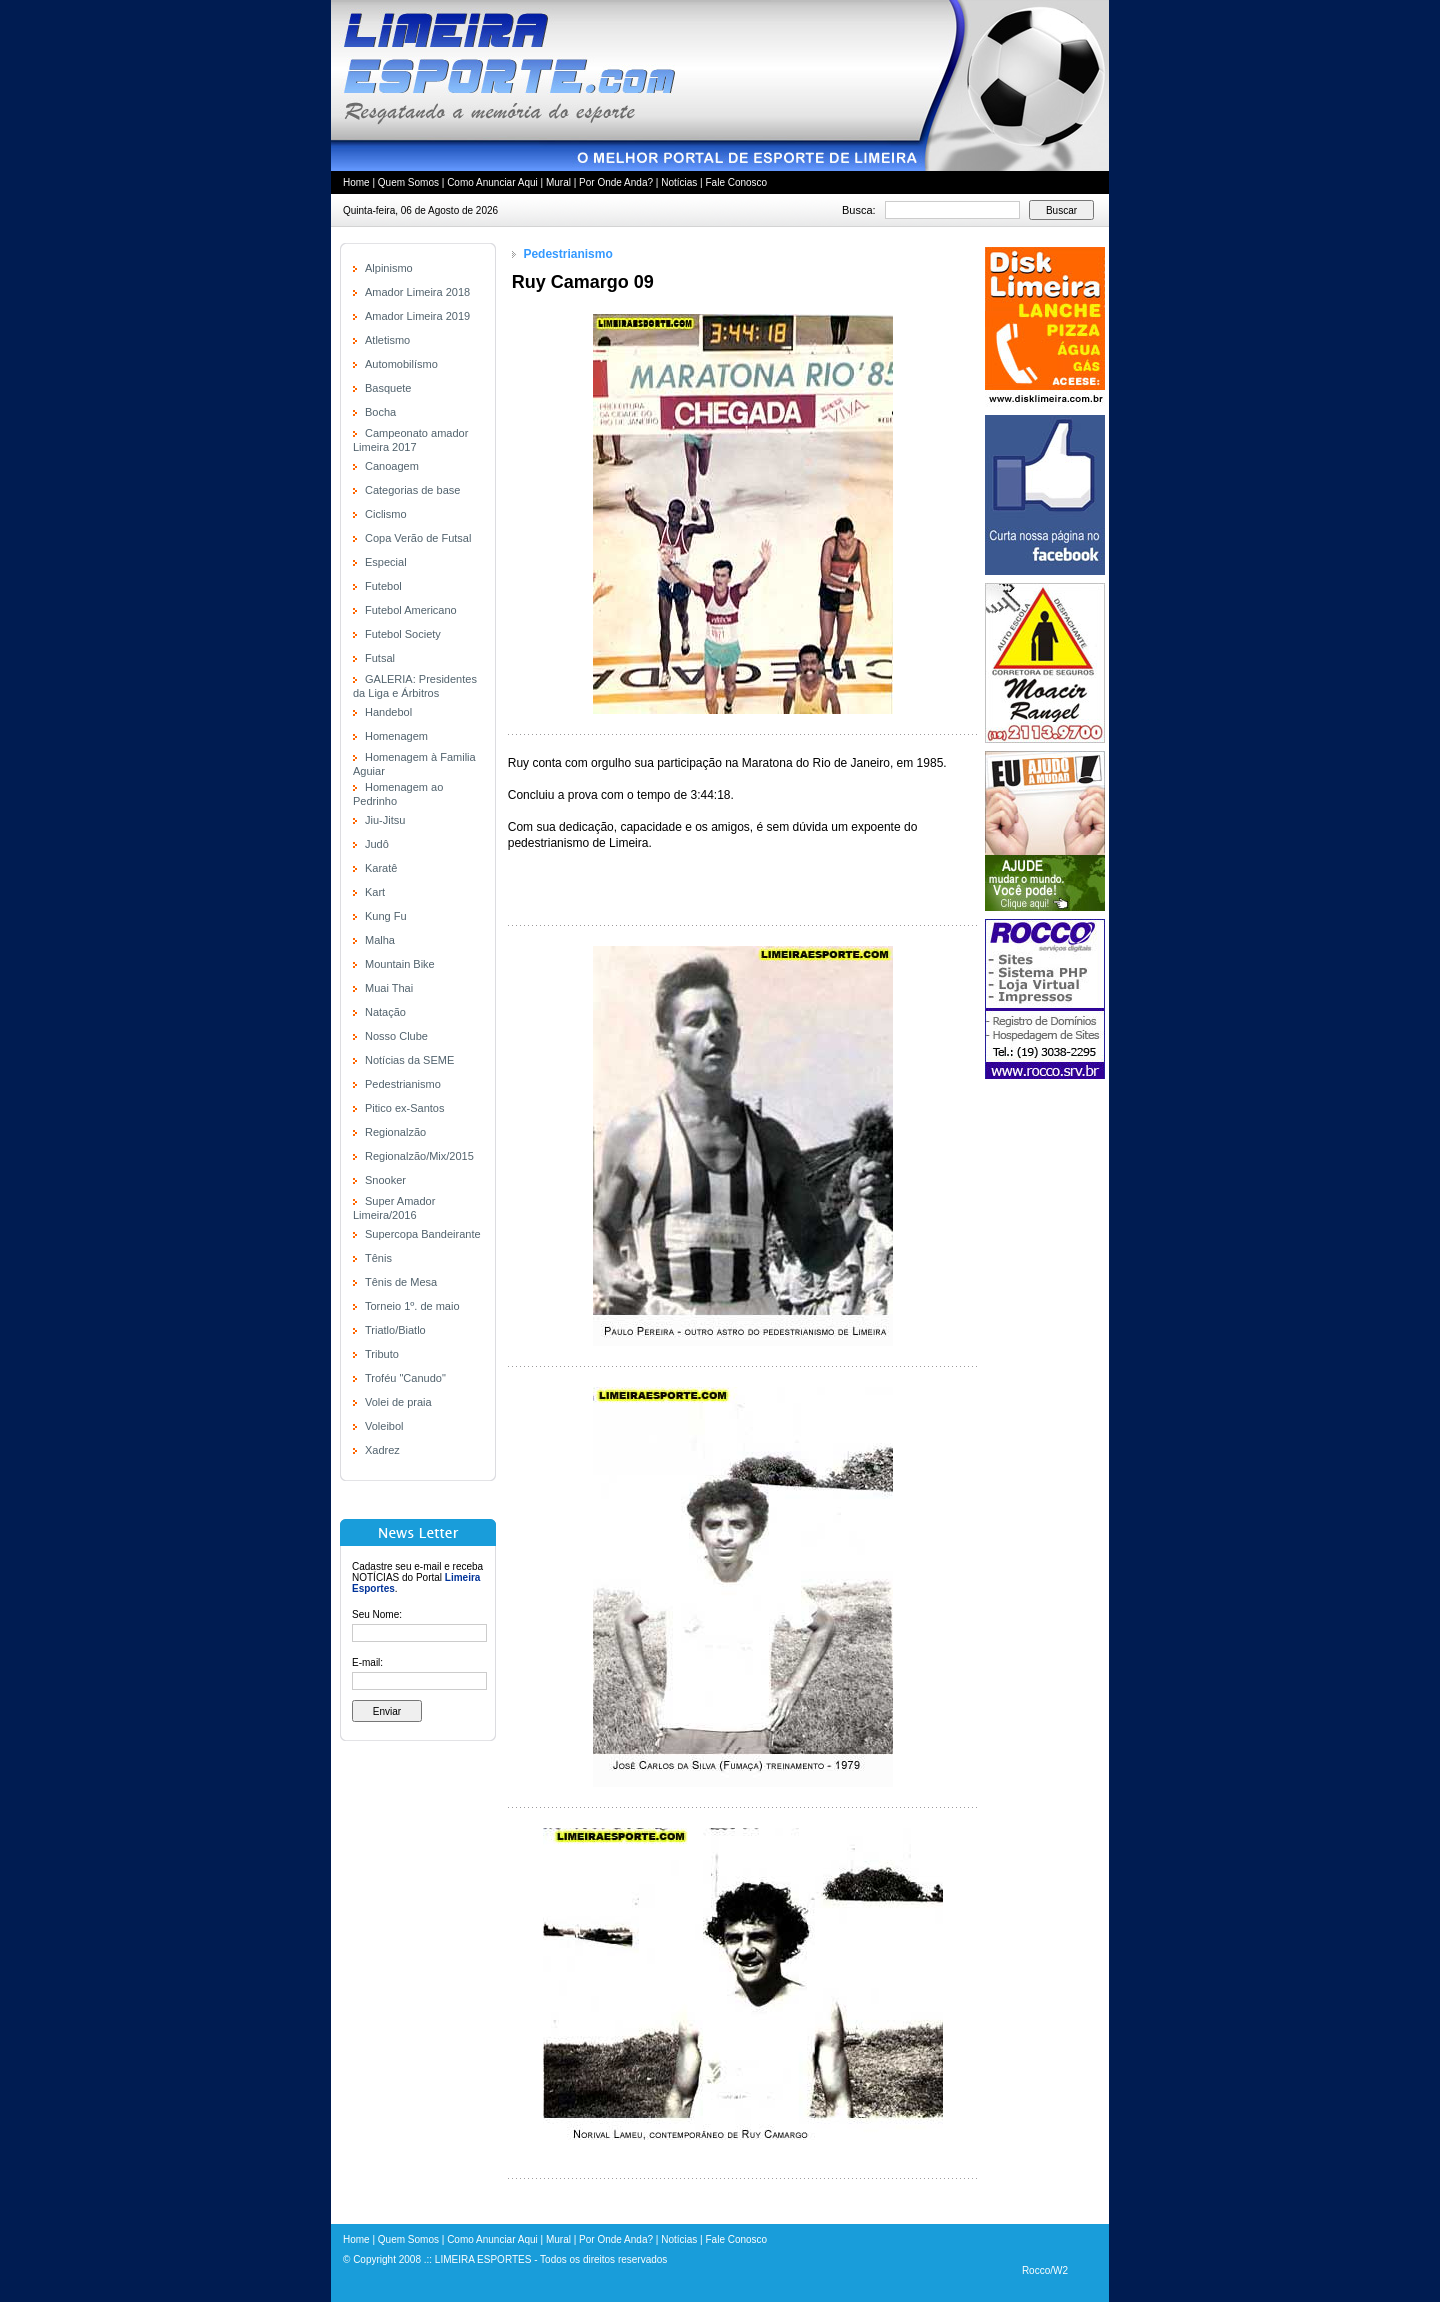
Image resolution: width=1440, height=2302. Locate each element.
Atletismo (387, 340)
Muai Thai (389, 988)
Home (356, 182)
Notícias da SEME (409, 1060)
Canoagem (392, 466)
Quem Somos (408, 182)
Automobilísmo (401, 364)
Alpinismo (389, 268)
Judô (377, 844)
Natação (385, 1012)
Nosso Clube (396, 1036)
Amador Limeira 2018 (417, 292)
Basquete (388, 388)
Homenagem (396, 736)
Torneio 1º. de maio (412, 1306)
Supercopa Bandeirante (423, 1234)
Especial (386, 562)
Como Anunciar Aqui (492, 182)
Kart (375, 892)
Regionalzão (395, 1132)
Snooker (385, 1180)
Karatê (381, 868)
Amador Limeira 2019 (417, 316)
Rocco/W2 (1045, 2270)
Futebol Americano (411, 610)
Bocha (380, 412)
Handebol (388, 712)
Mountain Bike (400, 964)
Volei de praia (398, 1402)
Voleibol (384, 1426)
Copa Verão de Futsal (418, 538)
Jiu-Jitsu (385, 820)
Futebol (383, 586)
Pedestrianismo (403, 1084)
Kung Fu (386, 916)
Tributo (382, 1354)
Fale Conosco (736, 182)
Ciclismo (386, 514)
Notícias (679, 182)
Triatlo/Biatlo (395, 1330)
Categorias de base (412, 490)
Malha (380, 940)
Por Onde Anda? (616, 182)
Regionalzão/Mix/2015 (419, 1156)
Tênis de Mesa (401, 1282)
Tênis (378, 1258)
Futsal (380, 658)
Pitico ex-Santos (404, 1108)
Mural (558, 182)
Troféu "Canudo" (405, 1378)
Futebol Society (403, 634)
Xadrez (382, 1450)
